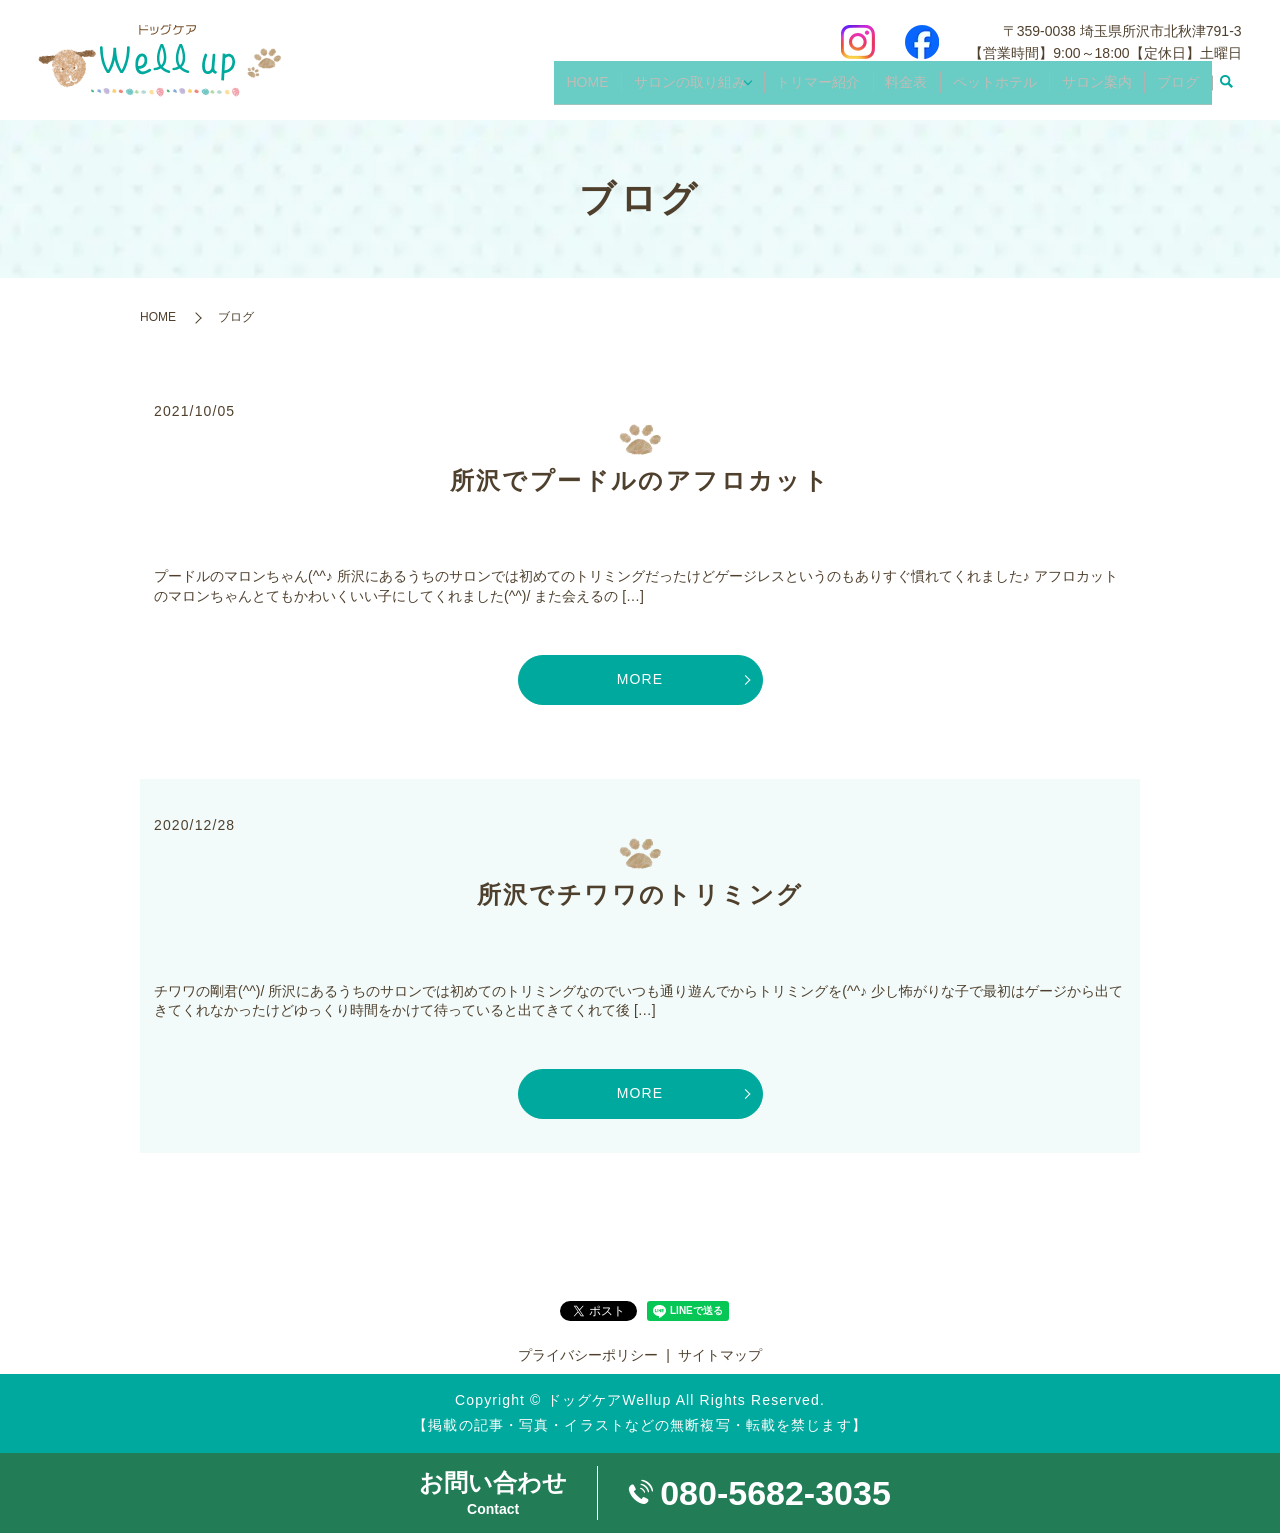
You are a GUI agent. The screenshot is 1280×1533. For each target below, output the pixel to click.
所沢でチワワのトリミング (640, 894)
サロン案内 (1105, 88)
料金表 (925, 88)
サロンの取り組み (709, 88)
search (1227, 89)
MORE (640, 679)
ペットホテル (1008, 88)
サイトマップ (720, 1355)
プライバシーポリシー (588, 1355)
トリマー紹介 (842, 88)
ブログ (1181, 88)
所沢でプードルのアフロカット (640, 480)
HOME (612, 88)
